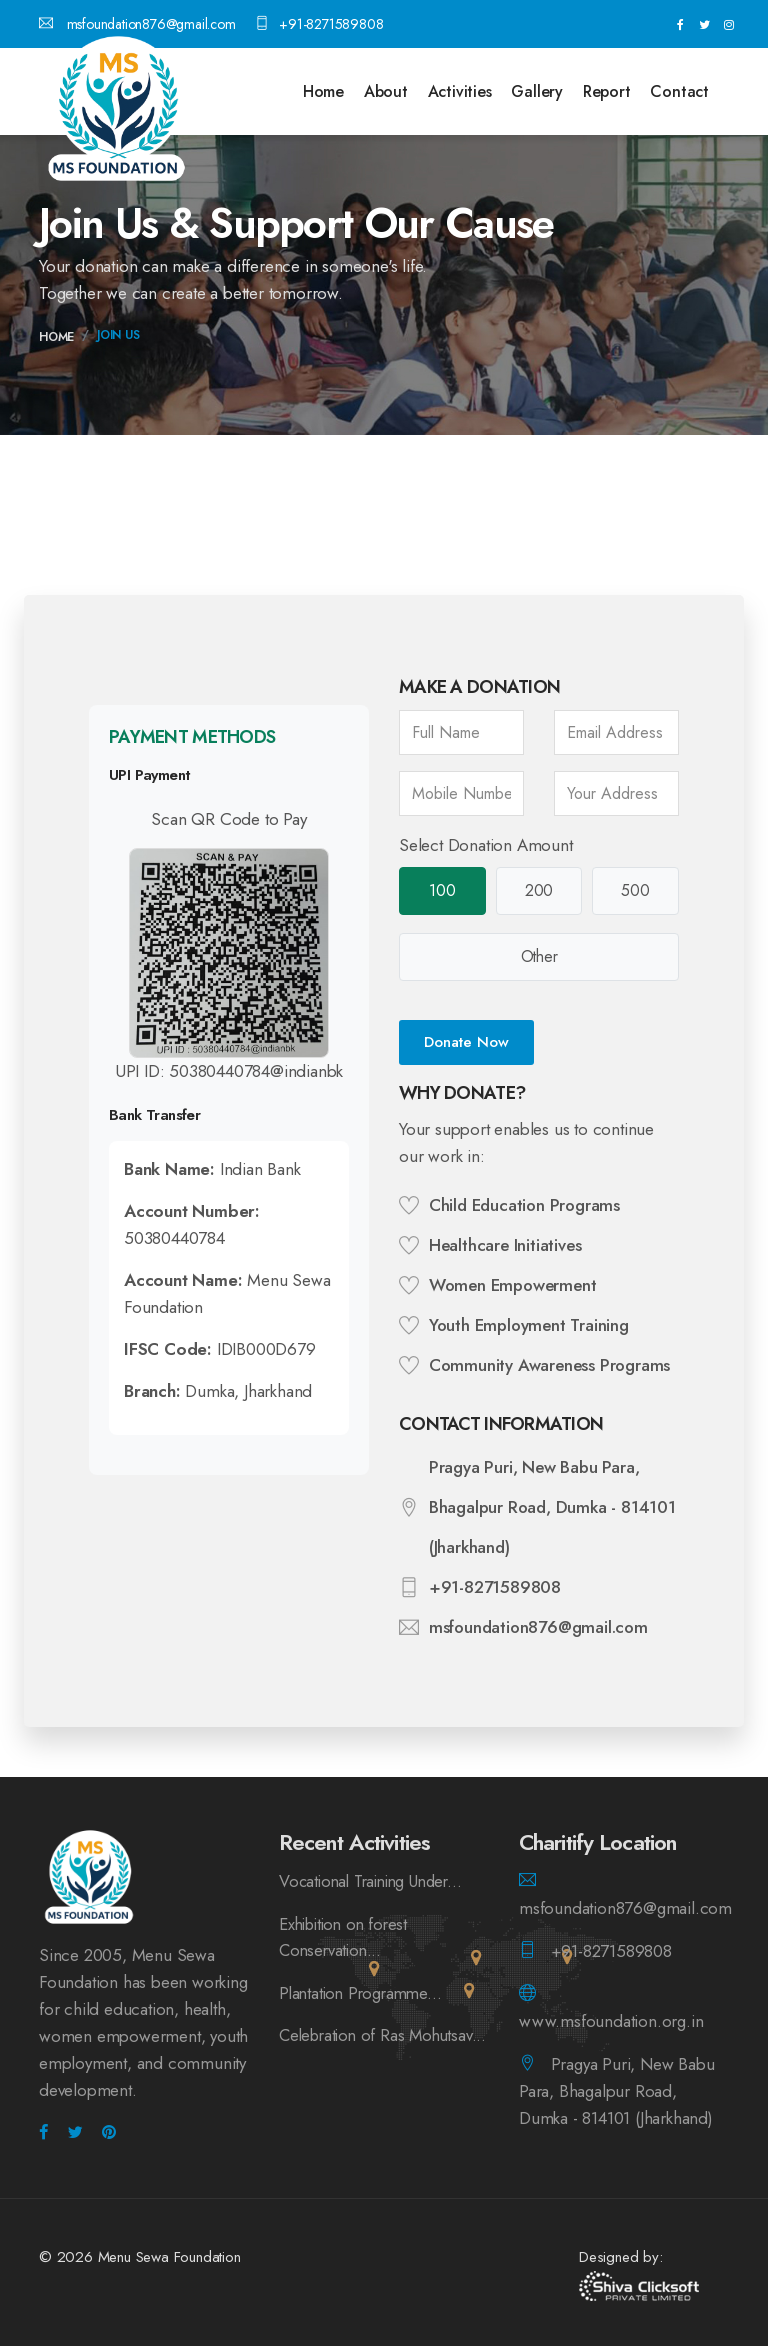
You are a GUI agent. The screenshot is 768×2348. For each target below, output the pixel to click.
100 (442, 891)
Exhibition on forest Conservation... (347, 1939)
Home (323, 91)
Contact (679, 91)
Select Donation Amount (486, 845)
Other (539, 958)
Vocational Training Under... (377, 1883)
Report (607, 91)
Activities (460, 91)
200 (539, 891)
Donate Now (466, 1044)
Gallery (537, 91)
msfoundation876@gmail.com (137, 24)
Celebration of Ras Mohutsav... (344, 2052)
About (386, 91)
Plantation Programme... (364, 1996)
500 (635, 891)
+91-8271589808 (319, 24)
